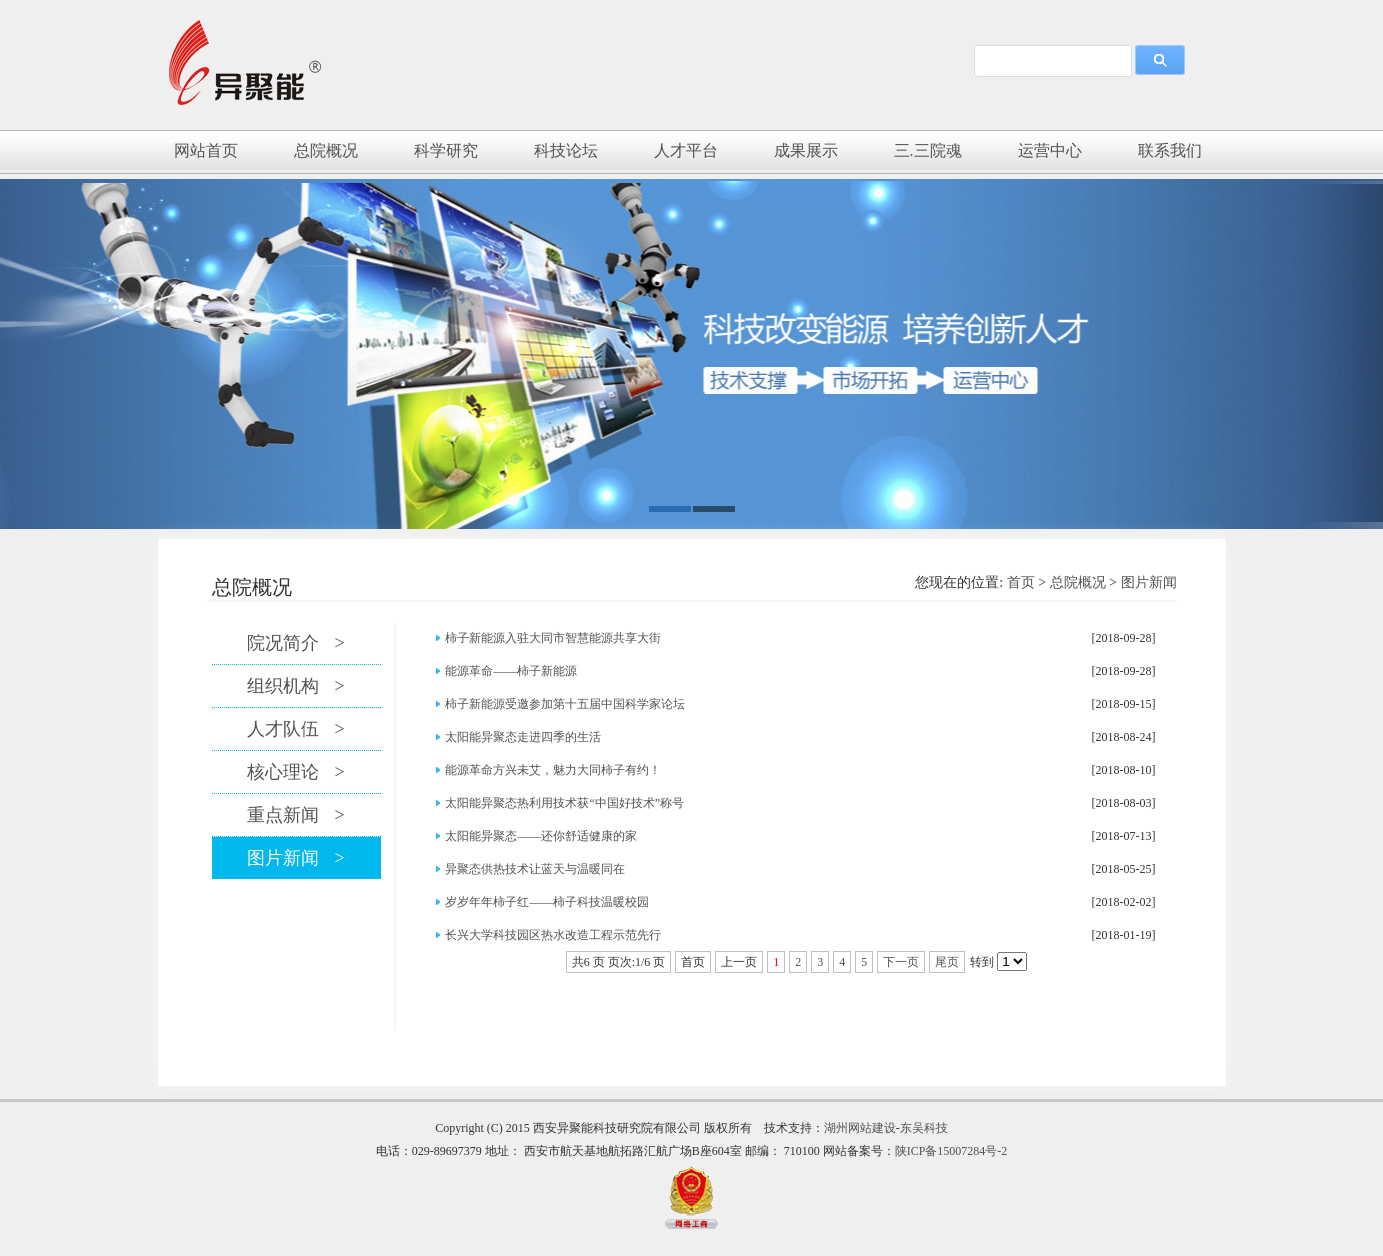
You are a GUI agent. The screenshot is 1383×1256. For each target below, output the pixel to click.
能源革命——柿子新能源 (511, 671)
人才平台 (686, 150)
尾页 (947, 962)
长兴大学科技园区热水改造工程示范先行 (553, 935)
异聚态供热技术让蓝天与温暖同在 (535, 869)
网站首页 (206, 150)
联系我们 (1170, 150)
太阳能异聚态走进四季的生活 (523, 737)
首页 (1021, 582)
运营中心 (1050, 150)
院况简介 (295, 643)
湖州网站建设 (860, 1128)
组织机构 (295, 686)
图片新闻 (1149, 582)
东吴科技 (924, 1128)
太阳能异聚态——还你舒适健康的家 (541, 836)
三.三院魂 (928, 150)
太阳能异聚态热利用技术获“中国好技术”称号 (564, 803)
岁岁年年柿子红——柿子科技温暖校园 (547, 902)
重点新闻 (295, 815)
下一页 (901, 962)
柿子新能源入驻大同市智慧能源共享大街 (553, 638)
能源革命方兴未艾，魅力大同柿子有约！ (553, 770)
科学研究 (446, 150)
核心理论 (295, 772)
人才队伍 (295, 729)
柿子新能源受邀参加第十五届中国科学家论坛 (565, 704)
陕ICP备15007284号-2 (951, 1151)
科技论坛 (566, 150)
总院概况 (326, 150)
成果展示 (806, 150)
